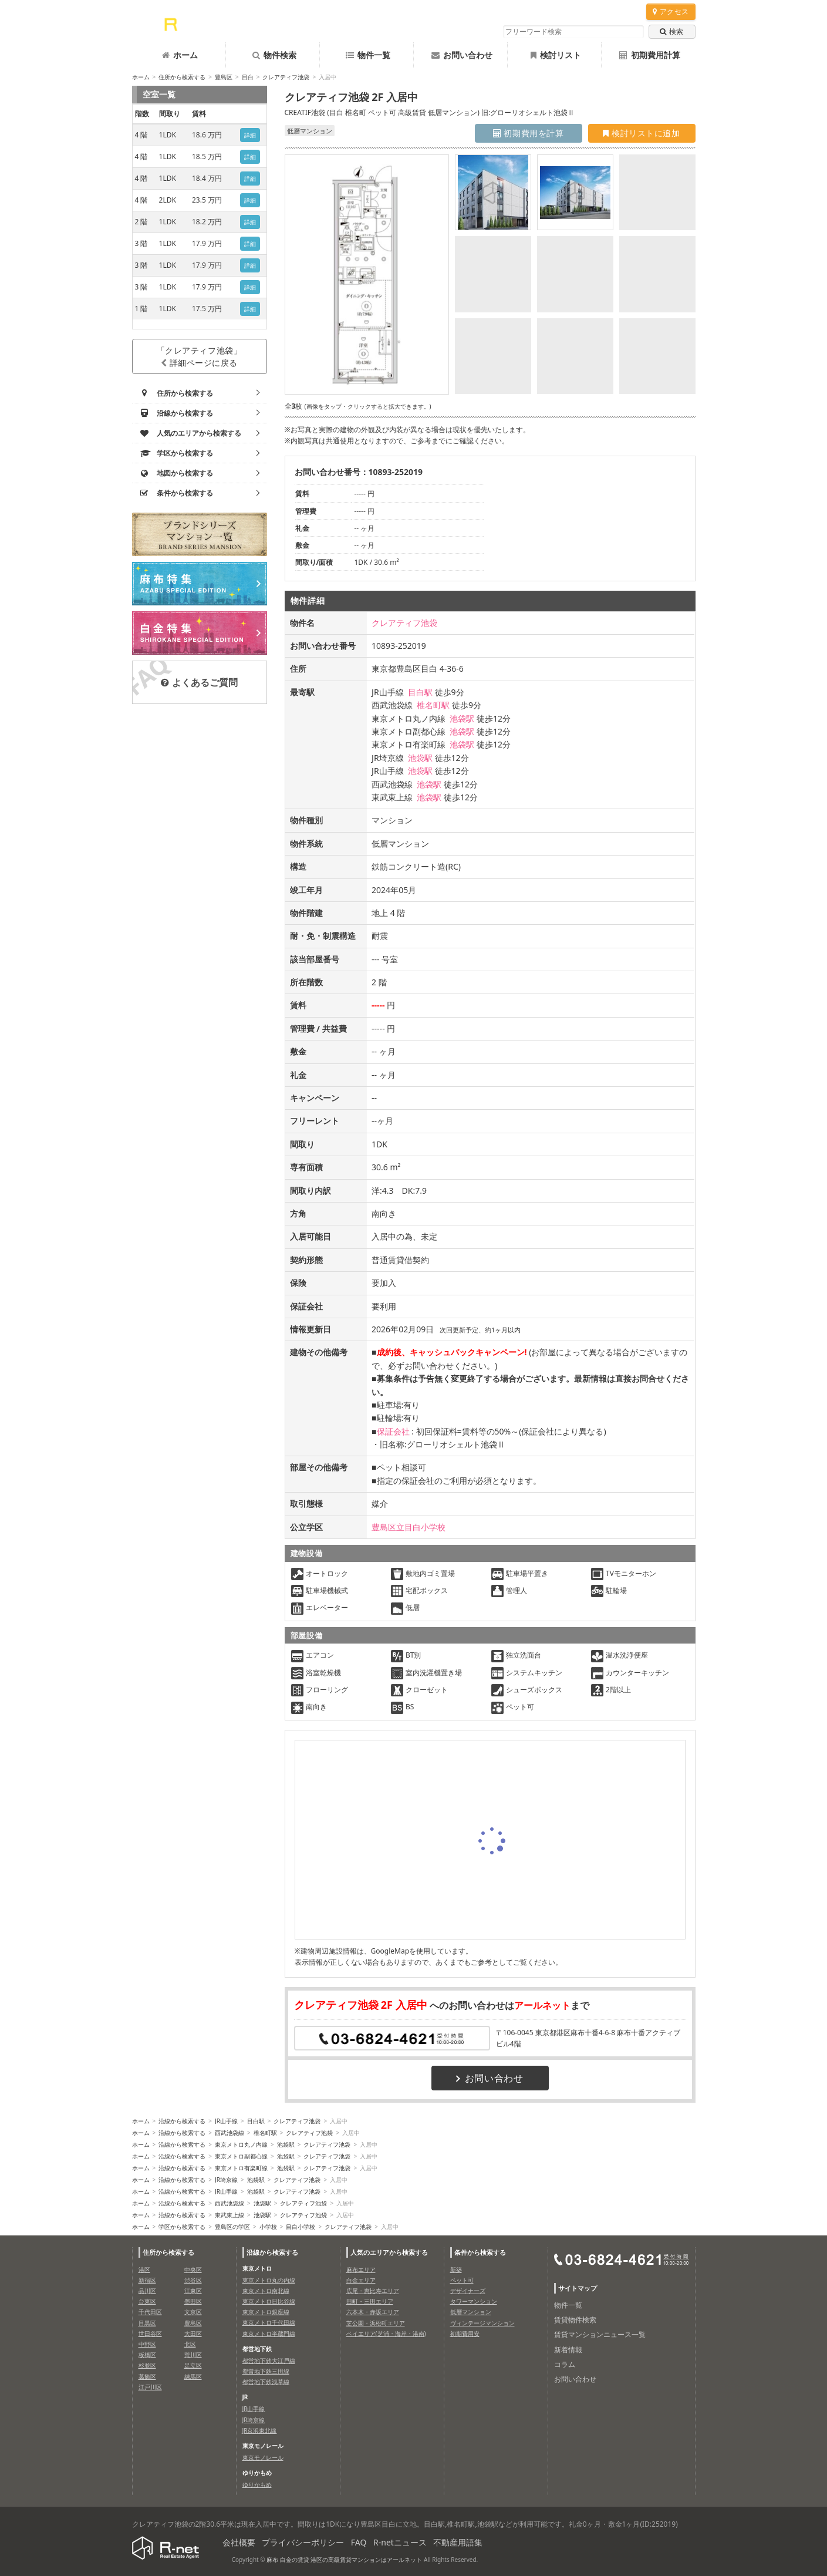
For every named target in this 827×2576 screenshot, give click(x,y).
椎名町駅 (433, 704)
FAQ (359, 2542)
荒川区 (193, 2355)
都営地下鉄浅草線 (265, 2382)
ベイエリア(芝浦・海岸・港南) (386, 2333)
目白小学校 (300, 2227)
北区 (190, 2344)
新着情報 (568, 2350)
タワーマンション (473, 2301)
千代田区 (150, 2312)
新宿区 (147, 2280)
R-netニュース (400, 2542)
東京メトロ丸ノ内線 (241, 2144)
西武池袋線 (229, 2133)
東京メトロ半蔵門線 (268, 2333)
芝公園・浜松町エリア (375, 2323)
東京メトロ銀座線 (265, 2312)
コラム (564, 2364)
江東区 (193, 2291)
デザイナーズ (467, 2291)
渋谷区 (193, 2280)
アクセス (670, 11)
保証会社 (393, 1431)
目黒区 (147, 2323)
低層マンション (470, 2312)
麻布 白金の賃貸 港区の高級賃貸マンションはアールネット (344, 2559)
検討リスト (556, 54)
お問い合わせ (461, 54)
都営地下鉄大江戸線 (268, 2360)
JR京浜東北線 (259, 2430)
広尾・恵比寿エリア (372, 2291)
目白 (248, 77)
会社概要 (238, 2542)
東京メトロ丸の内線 (268, 2280)
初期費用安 (465, 2333)
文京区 (193, 2312)
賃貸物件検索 (575, 2320)
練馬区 (193, 2376)
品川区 (147, 2291)
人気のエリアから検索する (389, 2252)
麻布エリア (361, 2269)
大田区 (193, 2333)
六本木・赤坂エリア (372, 2312)
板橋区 (147, 2355)
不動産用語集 (457, 2542)
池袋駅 (462, 718)
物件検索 (274, 54)
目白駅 (420, 692)
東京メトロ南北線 (265, 2291)
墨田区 (193, 2301)
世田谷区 (150, 2333)
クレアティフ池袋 (285, 77)
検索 (671, 31)
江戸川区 (150, 2387)
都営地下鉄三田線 (265, 2371)
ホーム (180, 54)
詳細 (250, 135)
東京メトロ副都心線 (241, 2156)
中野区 (147, 2344)
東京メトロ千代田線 (268, 2322)
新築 (456, 2269)
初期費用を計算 (528, 133)
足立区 (193, 2365)
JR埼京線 (226, 2180)
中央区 (193, 2269)
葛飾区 (147, 2376)
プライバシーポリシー (303, 2542)
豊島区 (223, 77)
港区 (144, 2269)
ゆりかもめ (257, 2484)
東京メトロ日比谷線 (268, 2301)
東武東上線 (229, 2215)
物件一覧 (368, 54)
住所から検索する (181, 77)
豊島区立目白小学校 (408, 1527)
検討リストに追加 (641, 133)
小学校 (268, 2227)
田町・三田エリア (369, 2301)
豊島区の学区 (232, 2227)
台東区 (147, 2301)
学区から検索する (181, 2227)
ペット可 (462, 2280)
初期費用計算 (649, 54)
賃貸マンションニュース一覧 (600, 2334)
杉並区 (147, 2365)
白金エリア (361, 2280)
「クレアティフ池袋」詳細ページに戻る (199, 356)
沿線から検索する (181, 2121)
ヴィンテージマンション (482, 2323)
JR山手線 (226, 2121)
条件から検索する (480, 2252)
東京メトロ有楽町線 (241, 2168)
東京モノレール (262, 2457)
